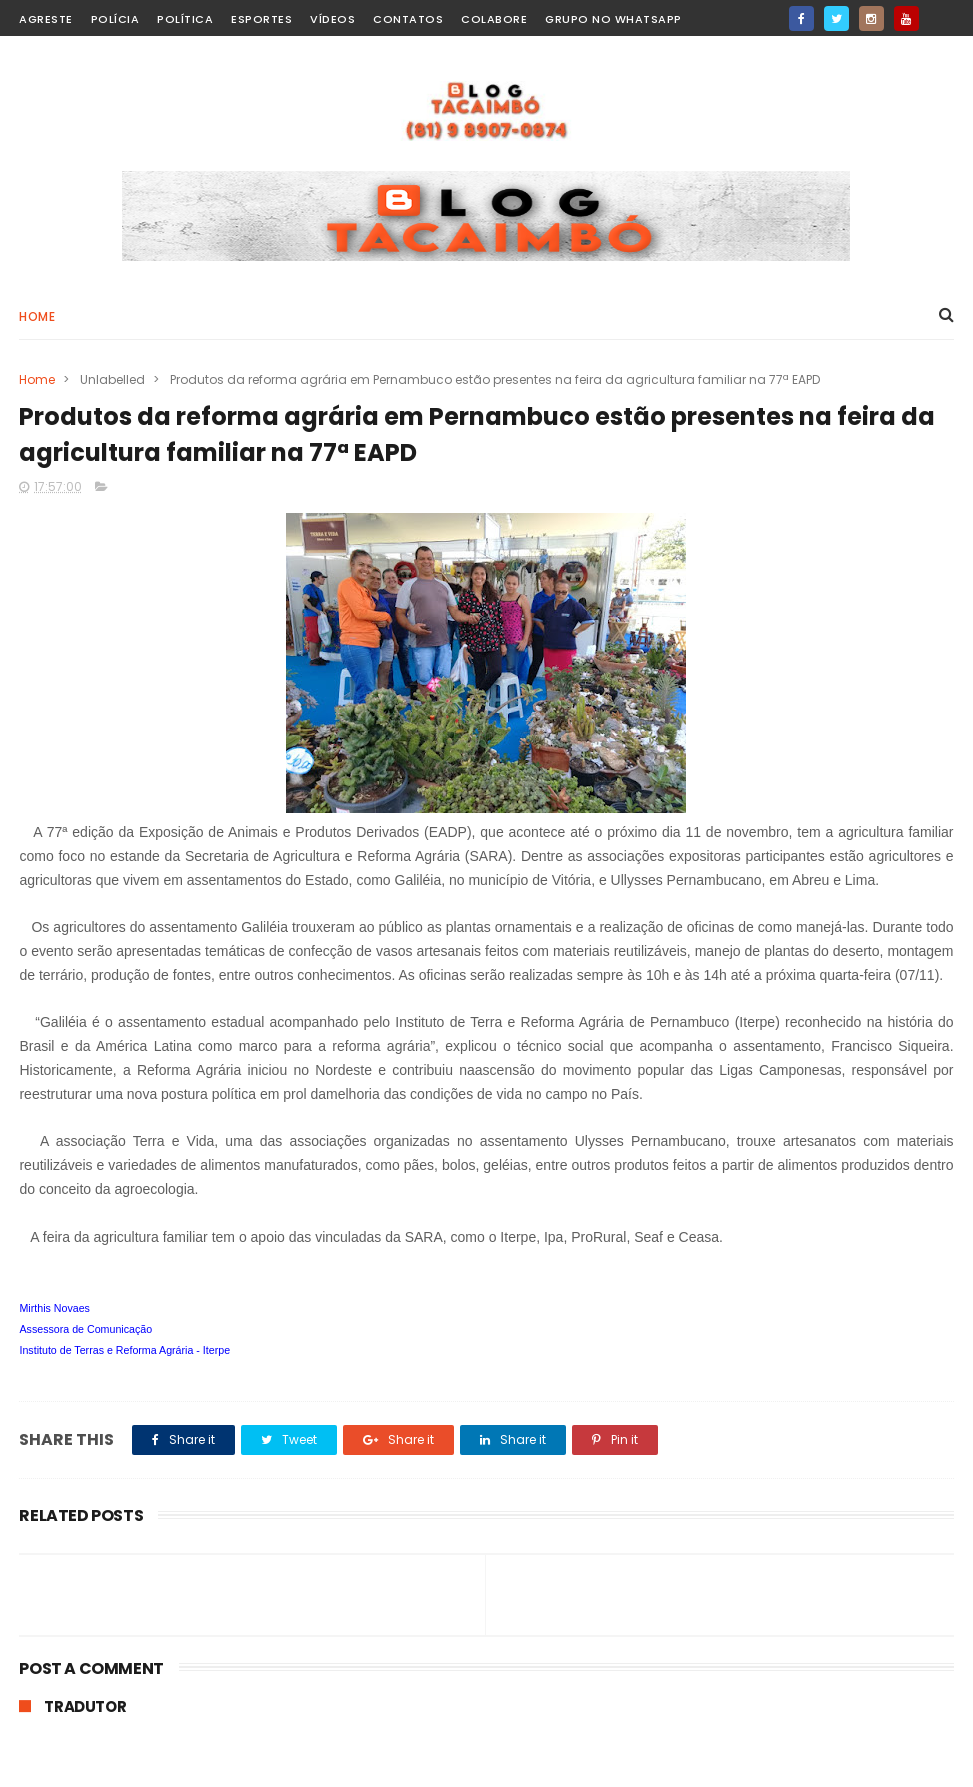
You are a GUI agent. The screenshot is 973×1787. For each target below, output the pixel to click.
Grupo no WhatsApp (613, 19)
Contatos (408, 19)
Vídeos (332, 19)
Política (185, 19)
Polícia (115, 19)
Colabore (494, 19)
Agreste (46, 19)
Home (37, 316)
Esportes (261, 19)
